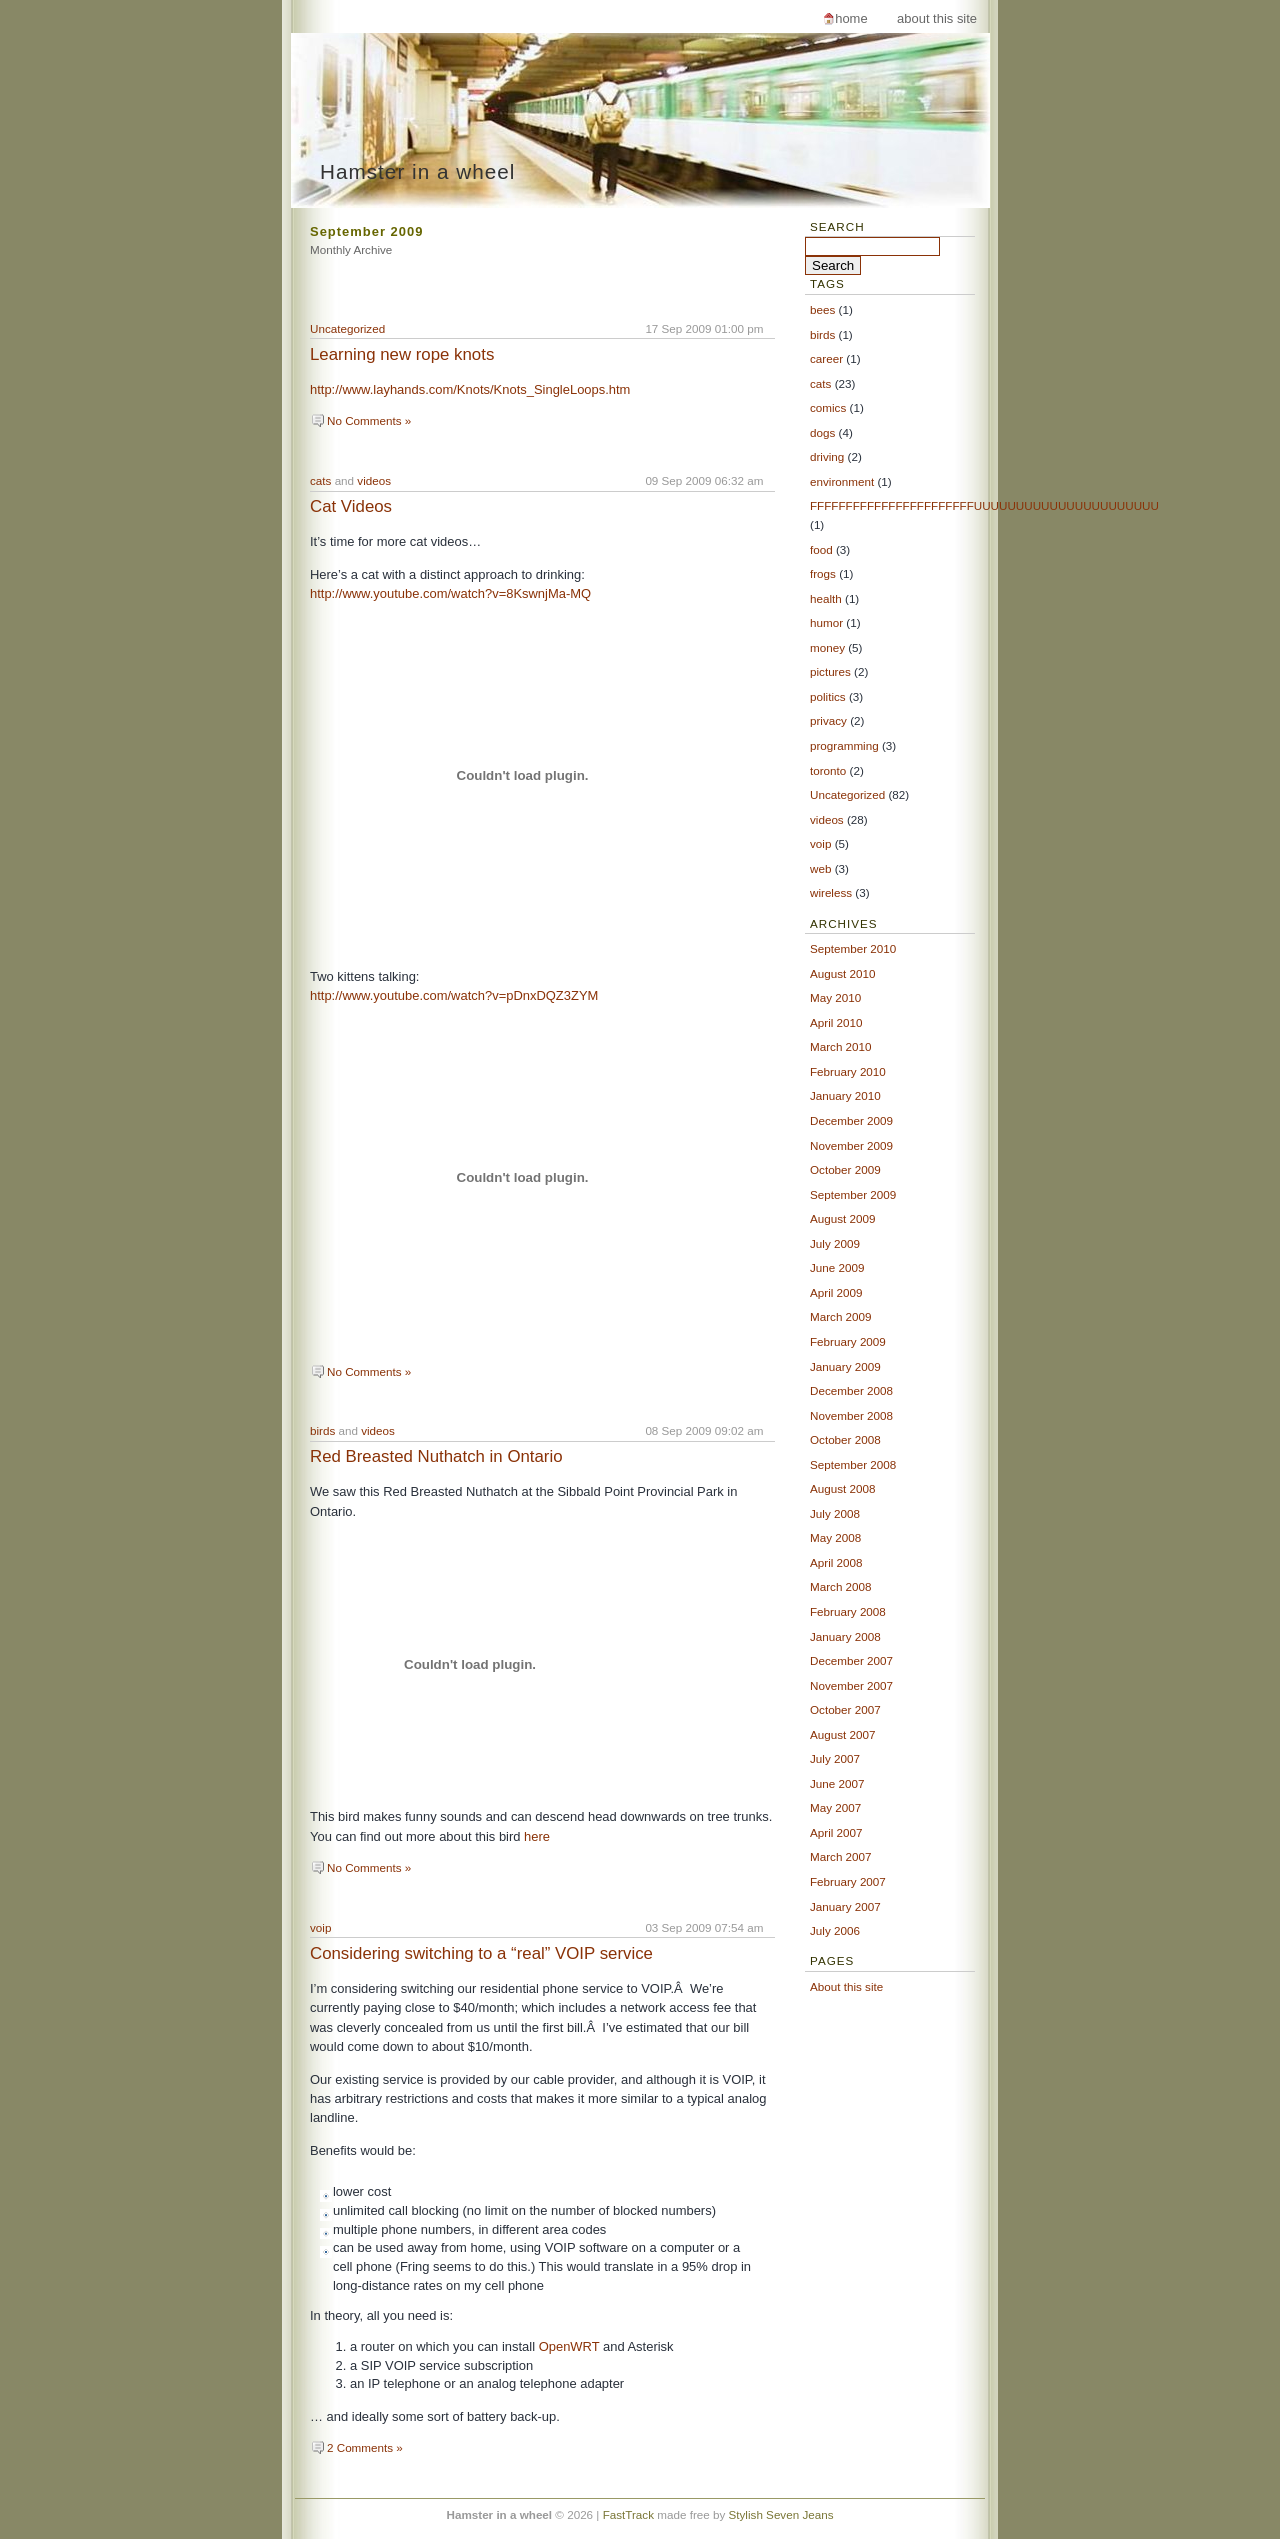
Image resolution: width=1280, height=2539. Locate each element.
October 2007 (845, 1709)
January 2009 (845, 1366)
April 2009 (836, 1292)
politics (828, 696)
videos (374, 480)
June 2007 (837, 1783)
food (821, 549)
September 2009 (853, 1194)
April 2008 (836, 1562)
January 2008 (845, 1636)
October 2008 (845, 1439)
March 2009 (841, 1316)
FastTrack (628, 2514)
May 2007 (835, 1807)
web (820, 868)
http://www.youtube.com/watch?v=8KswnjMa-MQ (450, 593)
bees (822, 309)
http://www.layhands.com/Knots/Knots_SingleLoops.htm (470, 389)
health (826, 598)
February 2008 (848, 1611)
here (537, 1836)
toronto (828, 770)
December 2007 (851, 1660)
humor (826, 622)
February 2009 (848, 1341)
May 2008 (835, 1537)
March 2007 (841, 1856)
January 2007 (845, 1906)
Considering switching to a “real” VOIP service (481, 1953)
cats (320, 480)
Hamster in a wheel (417, 171)
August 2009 (842, 1218)
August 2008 (842, 1488)
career (826, 358)
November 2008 (851, 1415)
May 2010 (835, 997)
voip (320, 1927)
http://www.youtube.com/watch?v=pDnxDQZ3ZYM (454, 995)
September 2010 (853, 948)
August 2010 (842, 973)
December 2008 (851, 1390)
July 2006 (835, 1930)
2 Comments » (365, 2447)
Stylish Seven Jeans (781, 2514)
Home (851, 18)
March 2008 (841, 1586)
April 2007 (836, 1832)
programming (844, 745)
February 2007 (848, 1881)
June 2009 (837, 1267)
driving (827, 456)
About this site (937, 18)
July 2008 (835, 1513)
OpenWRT (569, 2346)
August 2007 (842, 1734)
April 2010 (836, 1022)
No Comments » (369, 420)
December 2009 (851, 1120)
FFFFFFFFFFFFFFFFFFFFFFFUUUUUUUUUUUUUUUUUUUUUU (984, 505)
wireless (831, 892)
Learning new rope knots (402, 354)
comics (828, 407)
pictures (830, 671)
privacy (828, 720)
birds (322, 1430)
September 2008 (853, 1464)
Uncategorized (347, 328)
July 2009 (835, 1243)
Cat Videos (351, 506)
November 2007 (851, 1685)
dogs (822, 432)
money (827, 647)
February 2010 (848, 1071)
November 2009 (851, 1145)
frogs (823, 573)
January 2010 (845, 1095)
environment (842, 481)
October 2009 (845, 1169)
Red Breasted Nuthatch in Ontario (436, 1456)
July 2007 (835, 1758)
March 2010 (841, 1046)
